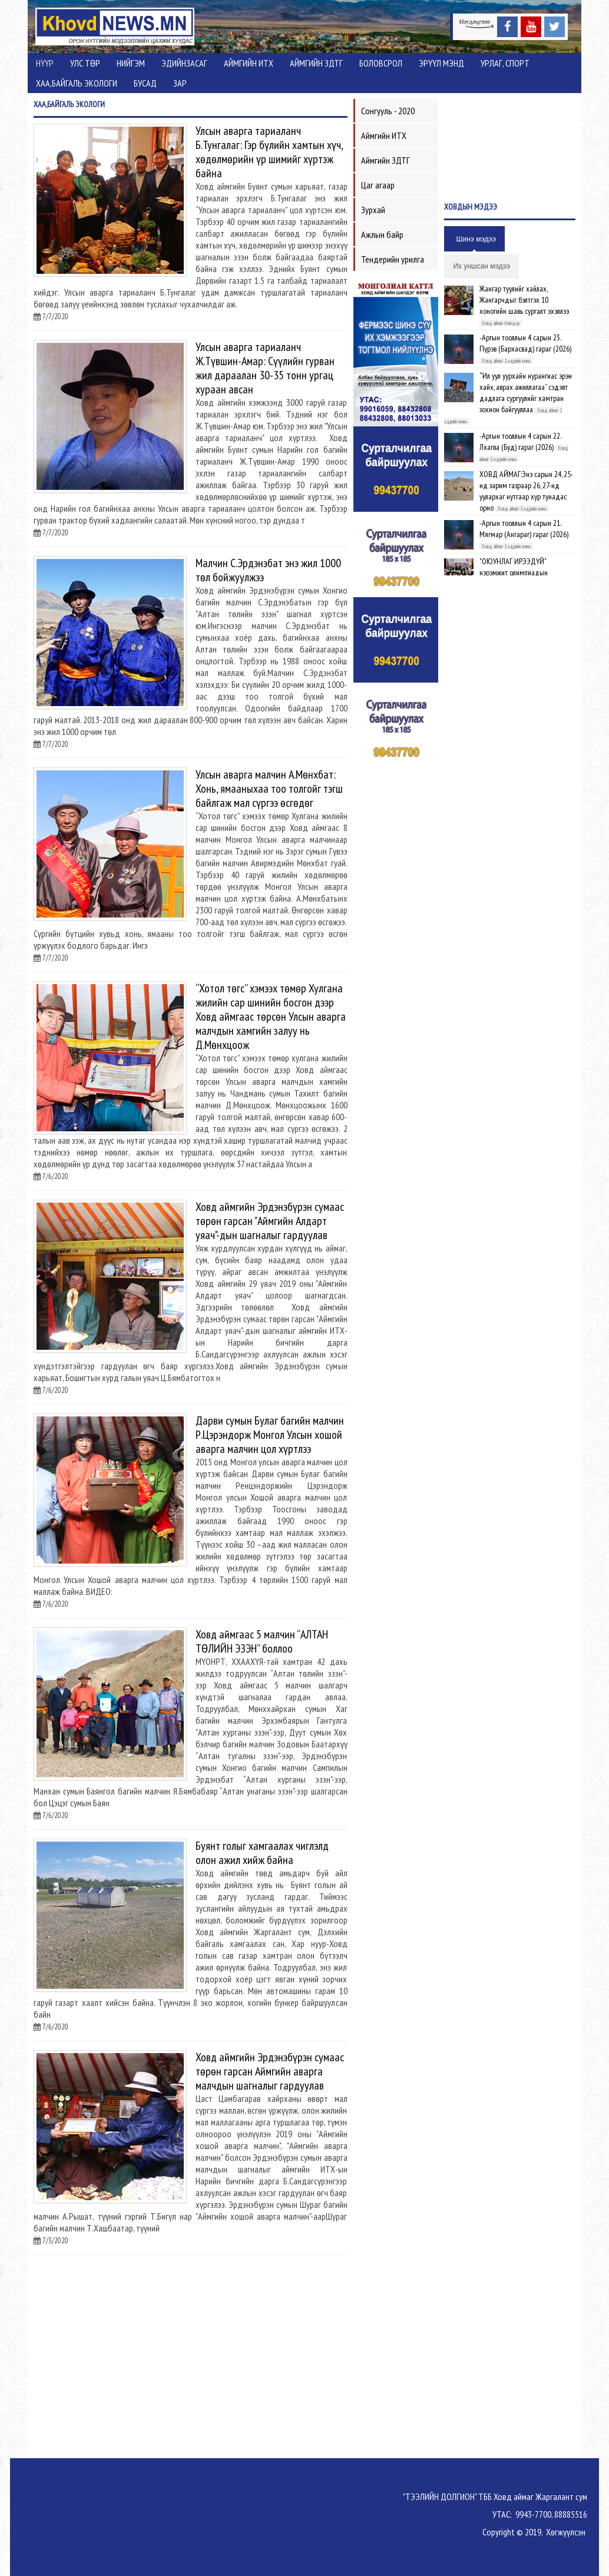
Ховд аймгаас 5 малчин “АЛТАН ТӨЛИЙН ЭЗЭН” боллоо (262, 1641)
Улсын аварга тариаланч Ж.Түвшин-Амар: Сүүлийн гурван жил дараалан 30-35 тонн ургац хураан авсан (265, 368)
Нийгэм (131, 63)
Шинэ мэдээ (475, 239)
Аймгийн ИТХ (248, 63)
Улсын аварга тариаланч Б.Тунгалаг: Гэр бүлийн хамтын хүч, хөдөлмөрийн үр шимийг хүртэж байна (269, 152)
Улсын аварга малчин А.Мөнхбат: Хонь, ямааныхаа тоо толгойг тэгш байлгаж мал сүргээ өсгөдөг (269, 788)
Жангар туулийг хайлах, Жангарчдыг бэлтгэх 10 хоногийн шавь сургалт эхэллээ (524, 299)
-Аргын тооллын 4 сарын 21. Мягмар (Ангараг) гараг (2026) (523, 528)
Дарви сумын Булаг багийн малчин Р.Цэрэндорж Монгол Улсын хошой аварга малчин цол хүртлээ (270, 1434)
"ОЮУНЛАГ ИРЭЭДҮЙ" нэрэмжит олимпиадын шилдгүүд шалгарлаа (513, 572)
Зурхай (373, 210)
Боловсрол (380, 63)
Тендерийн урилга (392, 259)
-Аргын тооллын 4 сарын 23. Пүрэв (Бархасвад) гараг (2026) (525, 343)
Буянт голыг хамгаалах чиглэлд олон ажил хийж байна (262, 1853)
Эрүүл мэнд (441, 63)
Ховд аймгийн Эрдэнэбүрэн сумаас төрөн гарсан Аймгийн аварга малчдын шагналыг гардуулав (270, 2071)
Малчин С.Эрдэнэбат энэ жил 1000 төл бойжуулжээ (268, 570)
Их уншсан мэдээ (481, 266)
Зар (180, 83)
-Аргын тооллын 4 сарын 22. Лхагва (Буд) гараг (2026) (520, 441)
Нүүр (45, 63)
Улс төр (85, 63)
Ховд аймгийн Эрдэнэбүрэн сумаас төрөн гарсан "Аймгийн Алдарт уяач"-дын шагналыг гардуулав (270, 1221)
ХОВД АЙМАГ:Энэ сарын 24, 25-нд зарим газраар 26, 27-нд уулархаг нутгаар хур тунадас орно (526, 491)
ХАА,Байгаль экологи (76, 83)
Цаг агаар (378, 185)
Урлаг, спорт (505, 63)
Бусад (145, 83)
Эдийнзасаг (184, 63)
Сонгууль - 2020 (388, 111)
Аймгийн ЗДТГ (316, 63)
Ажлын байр (382, 234)
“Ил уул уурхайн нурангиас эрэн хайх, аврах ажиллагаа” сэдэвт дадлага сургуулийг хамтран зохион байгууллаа (525, 392)
